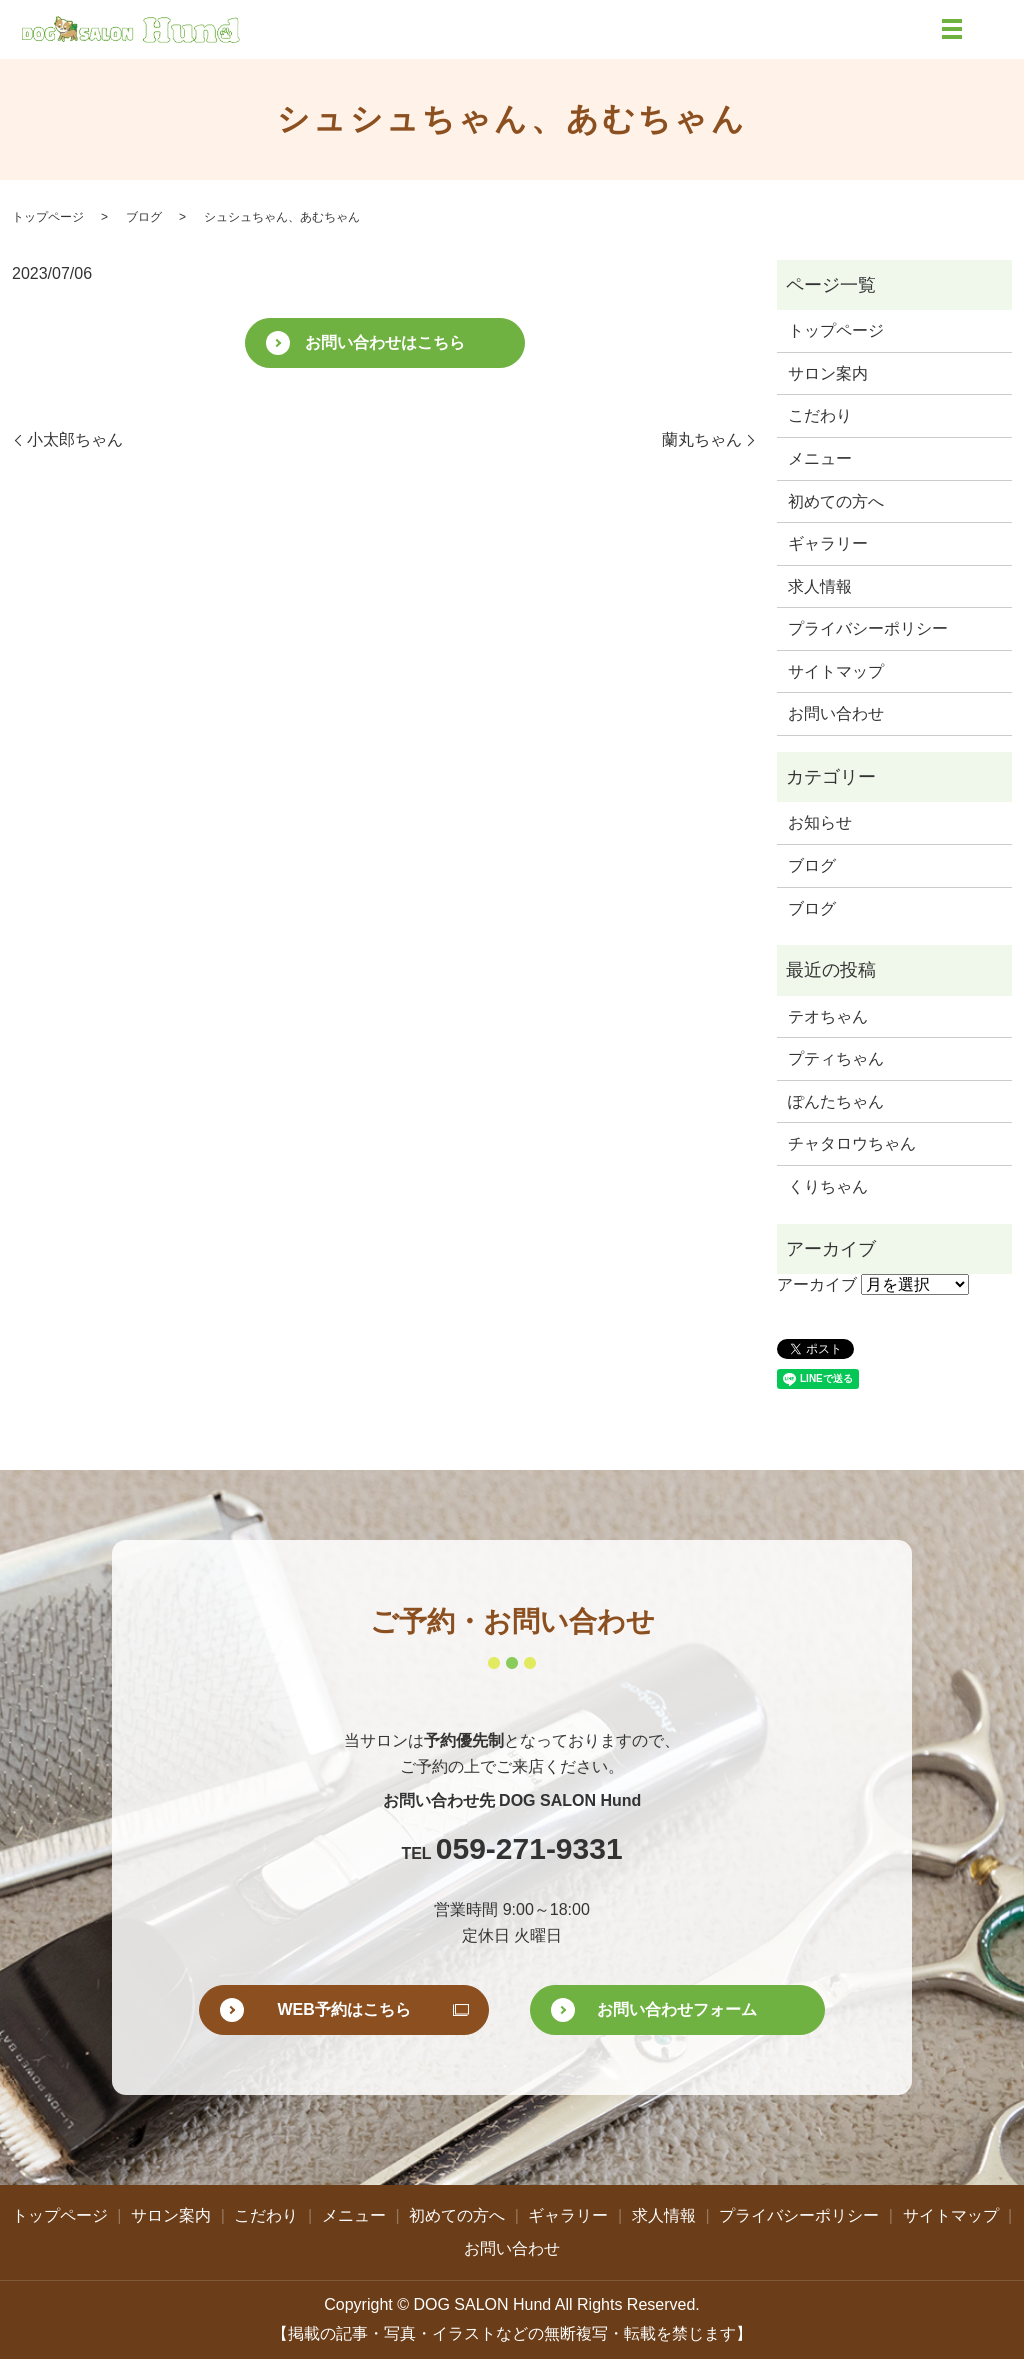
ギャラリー (828, 543)
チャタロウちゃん (852, 1143)
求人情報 (820, 586)
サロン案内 (828, 373)
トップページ (48, 217)
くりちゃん (828, 1186)
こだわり (820, 415)
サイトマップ (836, 671)
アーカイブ (817, 1284)
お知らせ (820, 822)
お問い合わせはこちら (385, 342)
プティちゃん (836, 1058)
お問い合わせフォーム (677, 2009)
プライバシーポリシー (868, 628)
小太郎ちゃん (75, 439)
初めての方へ (836, 501)
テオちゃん (828, 1016)
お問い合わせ (836, 713)
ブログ (144, 217)
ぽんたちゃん (836, 1101)
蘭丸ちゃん (702, 439)
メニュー (820, 458)
